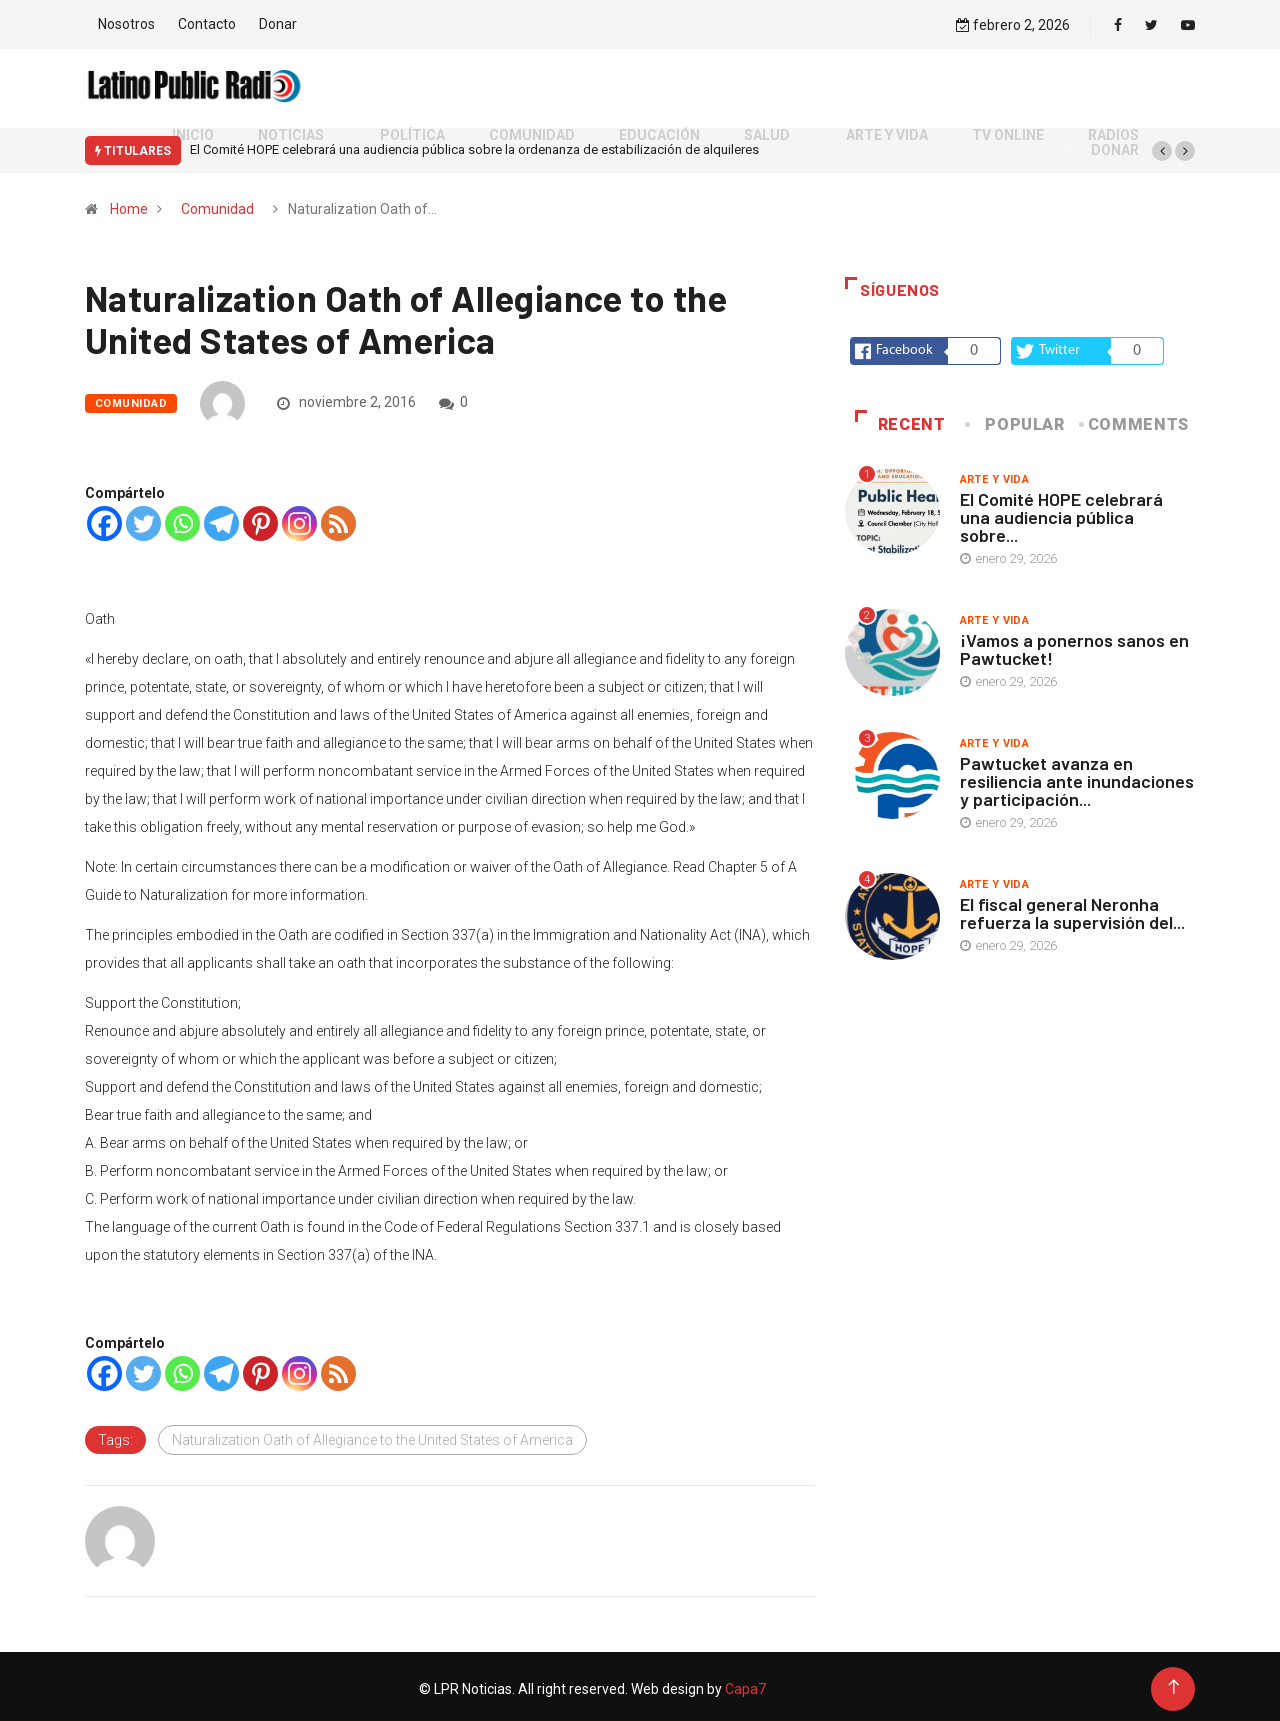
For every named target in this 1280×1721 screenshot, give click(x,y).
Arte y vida (995, 474)
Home (129, 204)
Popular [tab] (1016, 419)
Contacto (207, 22)
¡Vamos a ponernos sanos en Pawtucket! (1074, 644)
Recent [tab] (900, 419)
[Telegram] (221, 518)
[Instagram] (299, 518)
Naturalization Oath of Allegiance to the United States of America (372, 1435)
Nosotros (126, 22)
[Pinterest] (260, 518)
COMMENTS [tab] (1135, 419)
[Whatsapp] (182, 518)
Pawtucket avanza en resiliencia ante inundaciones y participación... (1077, 776)
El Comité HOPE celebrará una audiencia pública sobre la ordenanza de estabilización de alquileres (474, 145)
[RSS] (338, 518)
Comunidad (217, 204)
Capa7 (744, 1684)
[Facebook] (104, 518)
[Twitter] (143, 518)
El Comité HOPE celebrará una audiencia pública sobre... (1061, 512)
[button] (1162, 146)
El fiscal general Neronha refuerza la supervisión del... (1072, 908)
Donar (278, 22)
